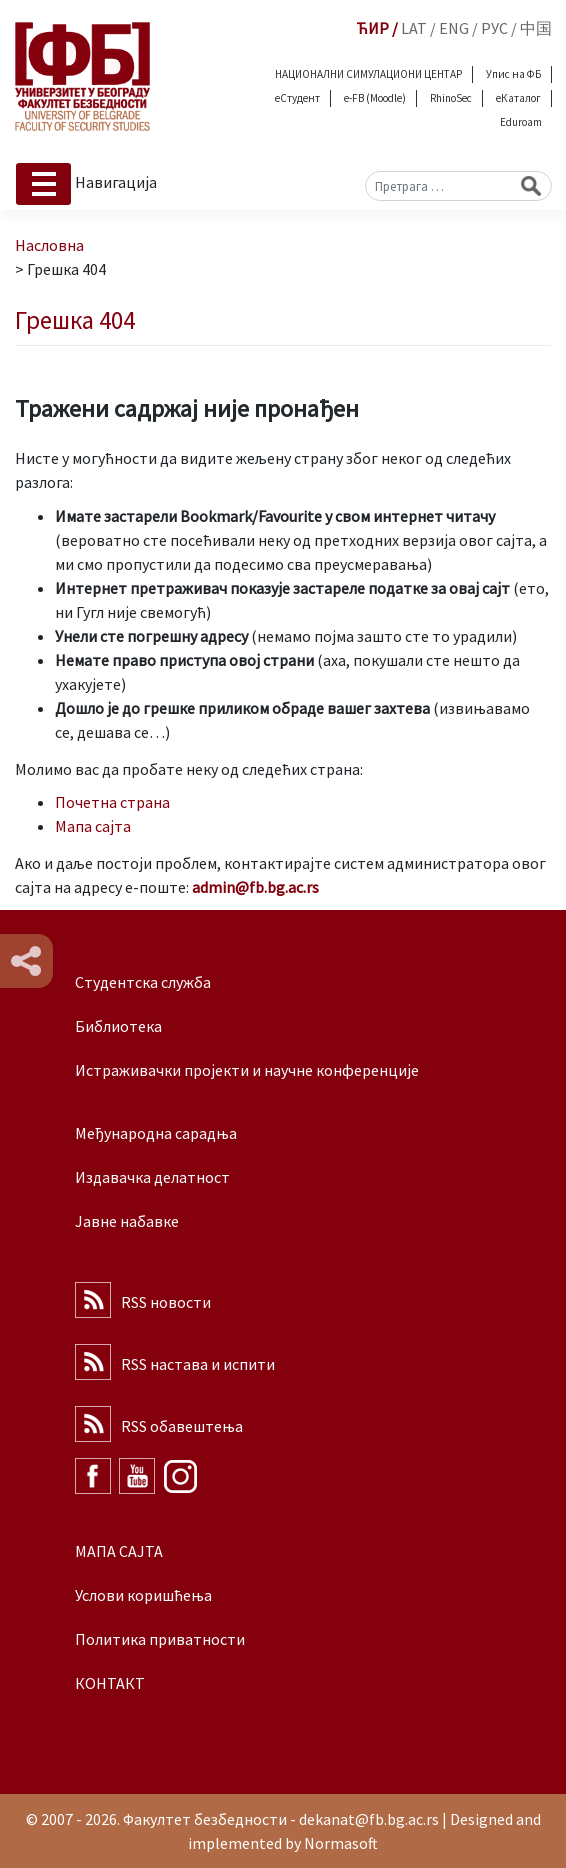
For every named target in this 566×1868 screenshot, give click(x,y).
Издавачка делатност (152, 1177)
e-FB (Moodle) (375, 98)
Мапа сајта (93, 826)
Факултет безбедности (205, 1819)
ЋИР (372, 28)
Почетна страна (112, 802)
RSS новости (166, 1302)
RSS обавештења (182, 1426)
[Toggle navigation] (43, 184)
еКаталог (518, 98)
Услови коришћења (143, 1595)
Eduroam (521, 122)
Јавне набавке (127, 1221)
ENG (454, 28)
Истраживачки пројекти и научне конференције (247, 1070)
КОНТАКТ (110, 1683)
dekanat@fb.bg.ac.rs (369, 1819)
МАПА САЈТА (119, 1551)
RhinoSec (451, 98)
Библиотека (118, 1026)
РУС (494, 28)
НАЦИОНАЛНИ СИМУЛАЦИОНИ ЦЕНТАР (368, 74)
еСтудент (297, 98)
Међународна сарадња (156, 1133)
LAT (414, 28)
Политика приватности (160, 1639)
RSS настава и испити (198, 1364)
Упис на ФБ (513, 74)
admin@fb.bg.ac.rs (255, 887)
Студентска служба (143, 982)
